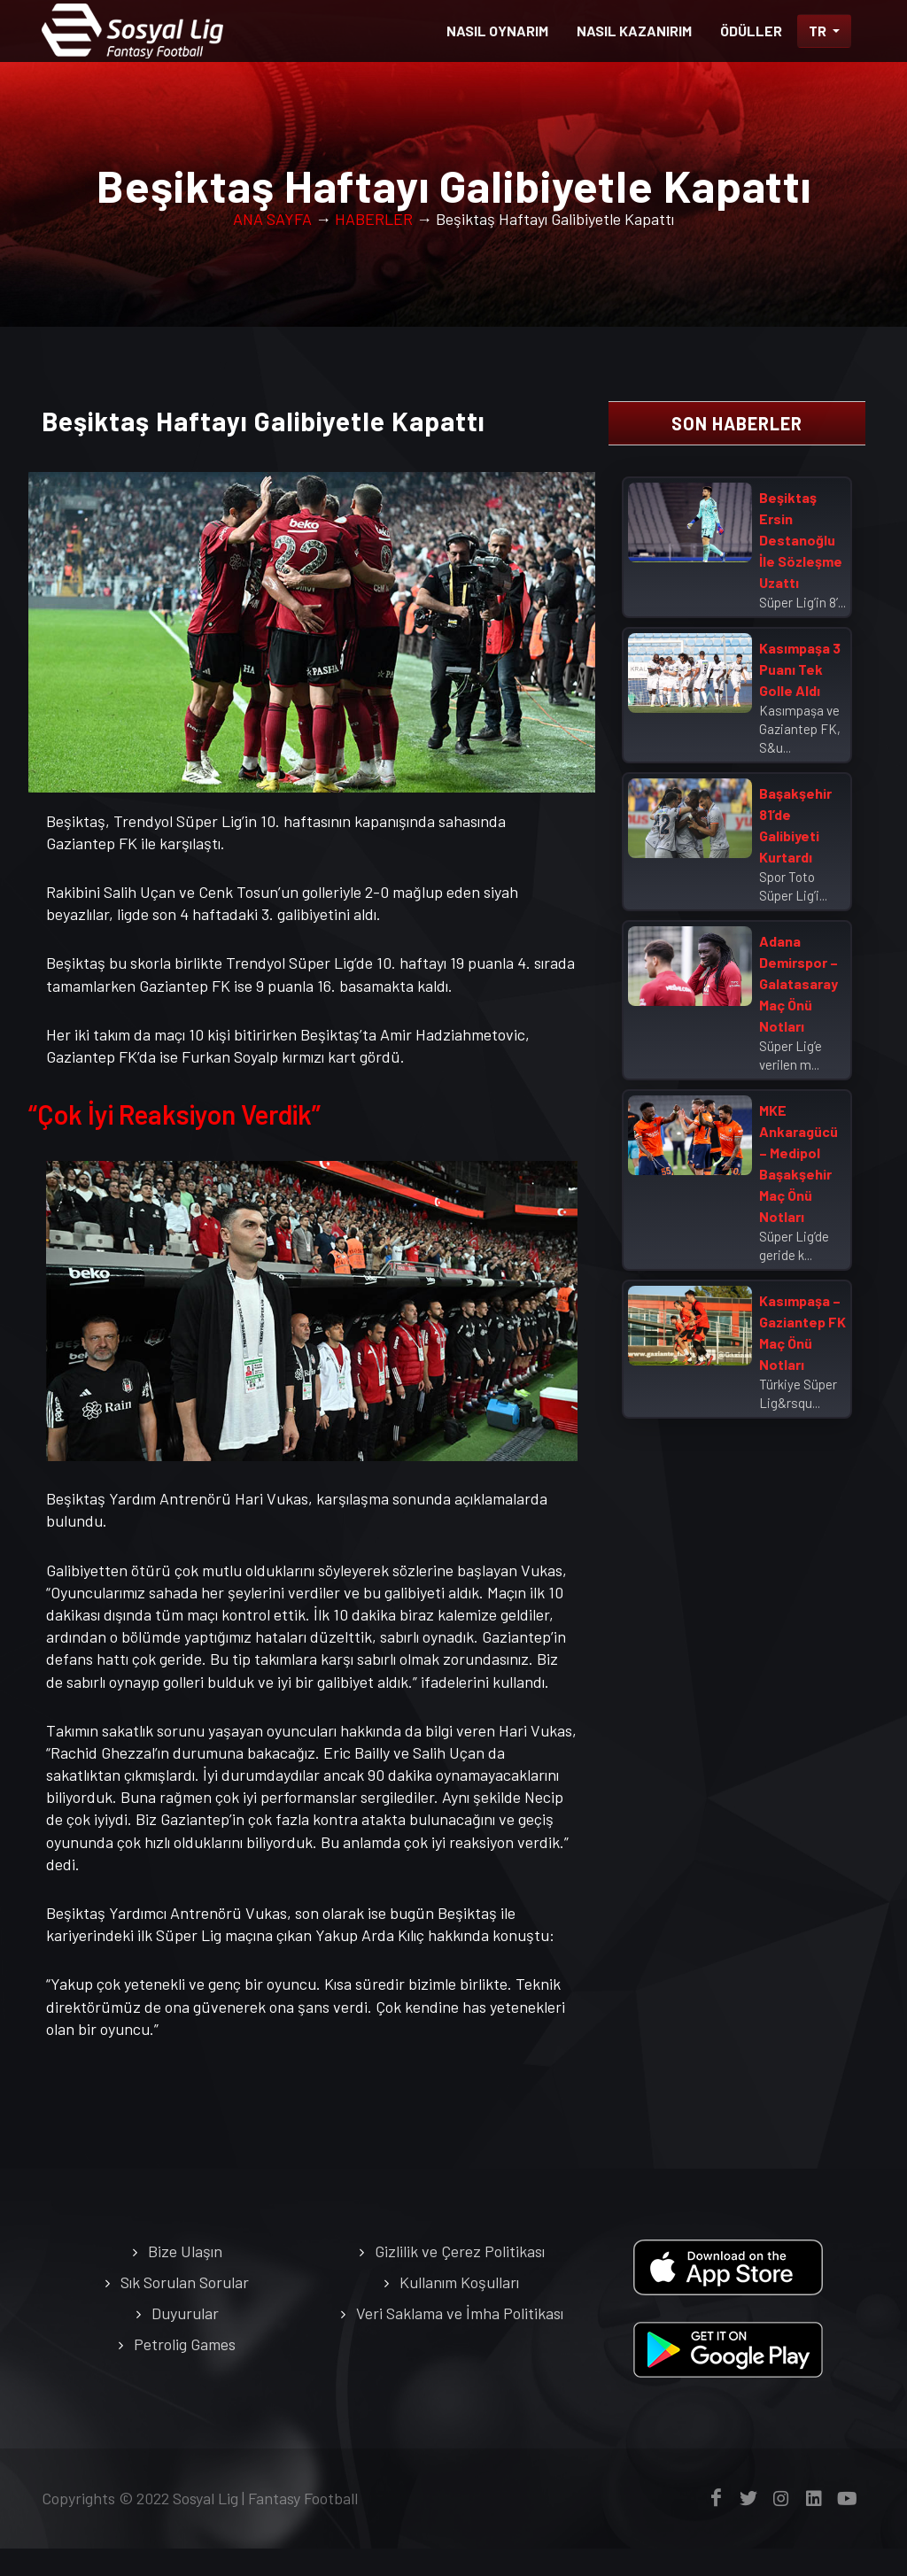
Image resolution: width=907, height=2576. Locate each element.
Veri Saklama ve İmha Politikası (459, 2313)
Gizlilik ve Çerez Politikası (460, 2251)
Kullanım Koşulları (459, 2282)
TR (819, 30)
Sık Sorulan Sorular (184, 2282)
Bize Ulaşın (185, 2251)
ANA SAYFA (272, 218)
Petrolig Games (185, 2344)
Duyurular (185, 2313)
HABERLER (374, 218)
